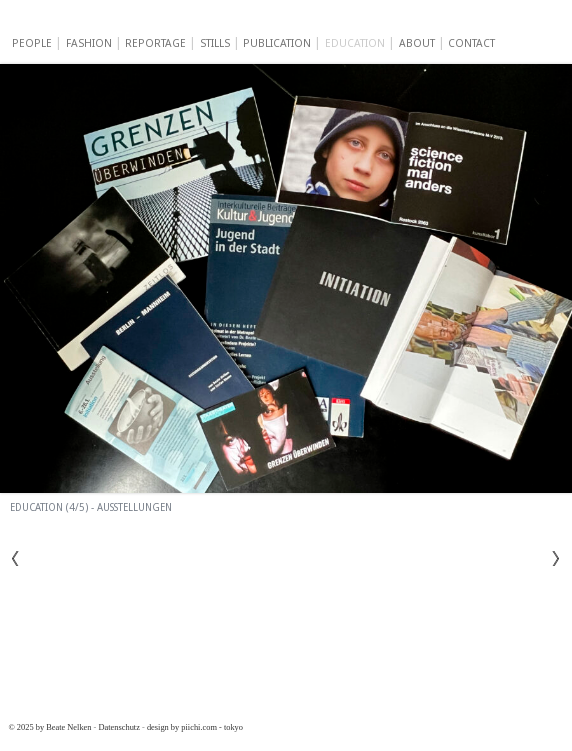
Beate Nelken (162, 23)
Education (355, 43)
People (32, 43)
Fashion (89, 43)
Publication (277, 43)
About (417, 43)
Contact (471, 43)
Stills (215, 43)
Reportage (155, 43)
